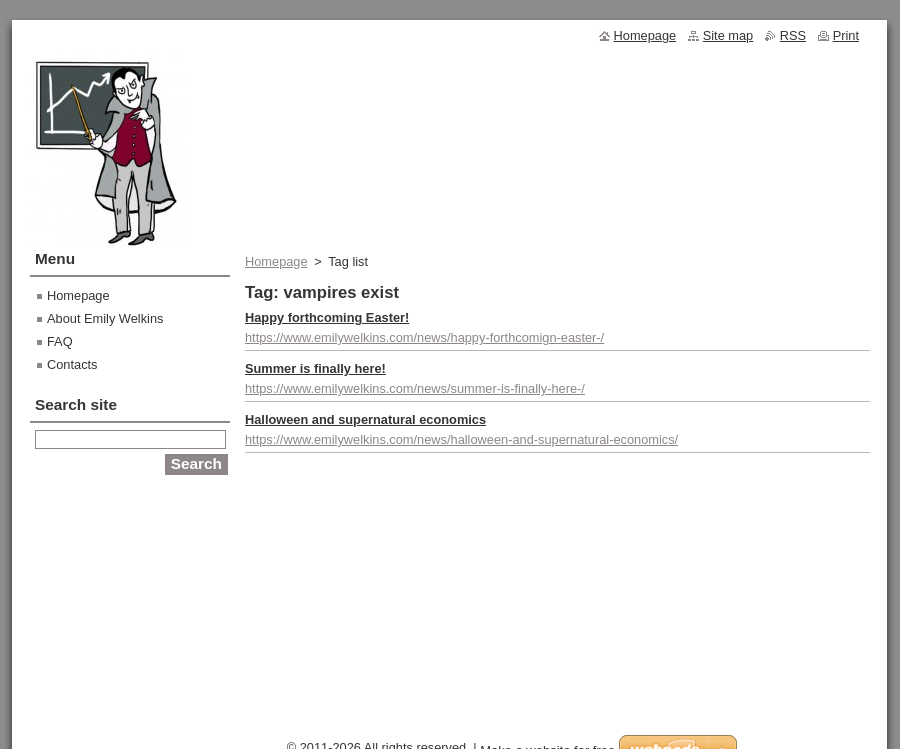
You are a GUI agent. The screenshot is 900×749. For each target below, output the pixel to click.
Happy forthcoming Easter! (327, 317)
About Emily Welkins (105, 318)
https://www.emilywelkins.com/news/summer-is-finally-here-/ (415, 388)
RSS (793, 35)
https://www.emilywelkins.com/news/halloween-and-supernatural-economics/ (461, 439)
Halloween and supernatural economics (365, 419)
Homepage (276, 261)
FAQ (60, 341)
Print (846, 35)
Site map (728, 35)
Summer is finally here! (315, 368)
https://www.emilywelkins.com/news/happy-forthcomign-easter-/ (424, 337)
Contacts (72, 364)
